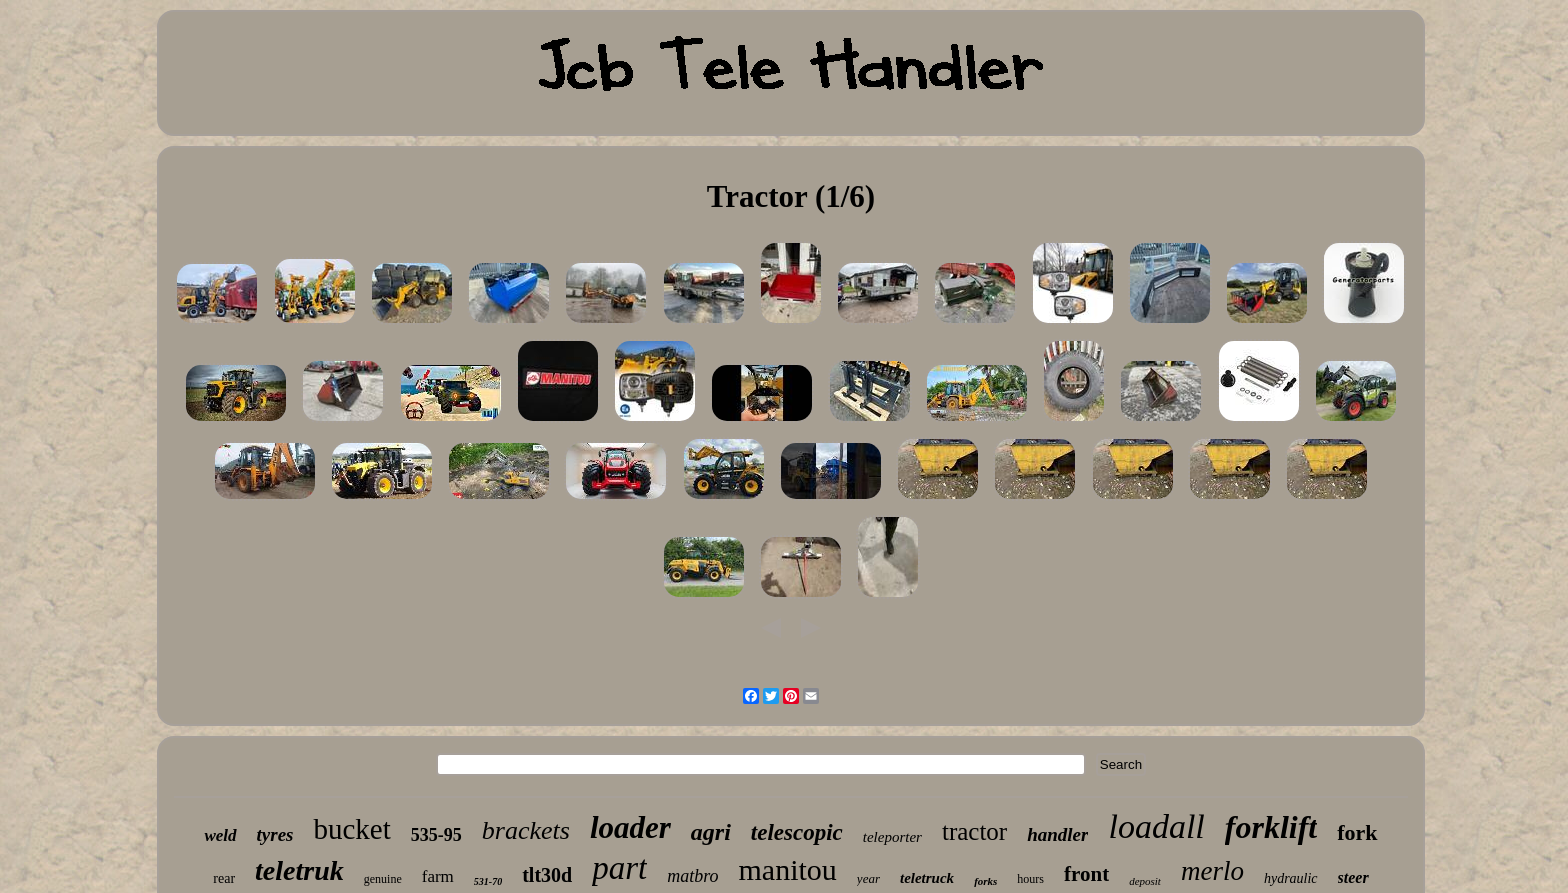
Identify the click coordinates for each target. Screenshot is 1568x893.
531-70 (488, 881)
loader (630, 827)
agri (711, 832)
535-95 (436, 835)
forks (985, 881)
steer (1353, 877)
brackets (526, 830)
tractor (974, 831)
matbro (692, 876)
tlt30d (547, 875)
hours (1030, 879)
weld (220, 835)
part (619, 868)
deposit (1145, 881)
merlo (1212, 871)
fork (1357, 832)
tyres (275, 834)
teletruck (927, 878)
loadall (1156, 826)
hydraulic (1291, 878)
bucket (351, 829)
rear (224, 878)
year (868, 878)
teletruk (299, 870)
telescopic (797, 832)
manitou (788, 869)
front (1086, 874)
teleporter (892, 837)
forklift (1271, 827)
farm (438, 876)
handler (1057, 834)
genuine (383, 879)
